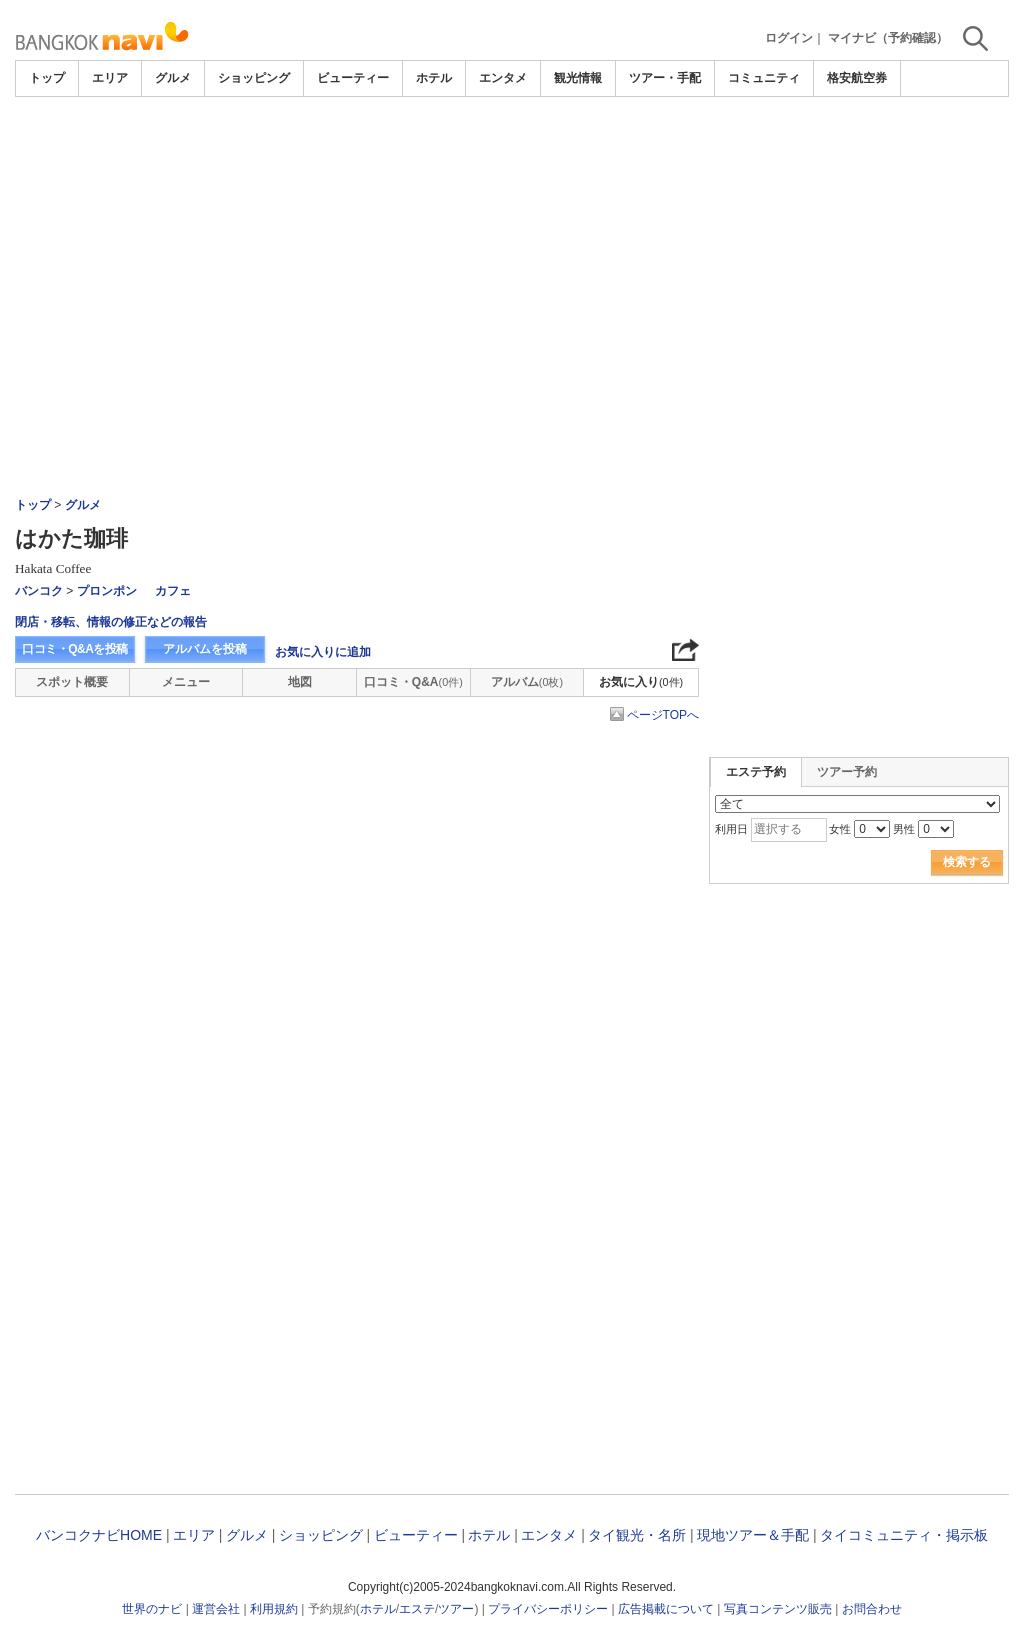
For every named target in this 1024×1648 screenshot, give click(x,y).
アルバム (527, 682)
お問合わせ (872, 1609)
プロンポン (107, 591)
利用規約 (274, 1609)
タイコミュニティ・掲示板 (904, 1535)
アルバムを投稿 (205, 649)
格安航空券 (857, 78)
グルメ (173, 78)
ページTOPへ (663, 715)
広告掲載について (666, 1609)
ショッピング (254, 78)
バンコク (39, 591)
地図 (300, 682)
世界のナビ (152, 1609)
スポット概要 (72, 682)
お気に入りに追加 (323, 652)
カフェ (173, 591)
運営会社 (216, 1609)
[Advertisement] (512, 152)
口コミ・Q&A (413, 682)
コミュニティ (764, 78)
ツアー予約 (847, 772)
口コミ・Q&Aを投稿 (75, 649)
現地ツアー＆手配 (753, 1535)
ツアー (456, 1609)
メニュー (186, 682)
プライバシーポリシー (548, 1609)
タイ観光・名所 (637, 1535)
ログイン (789, 38)
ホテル (434, 78)
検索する (967, 862)
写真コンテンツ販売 (778, 1609)
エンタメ (503, 78)
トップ (47, 78)
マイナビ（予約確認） (888, 38)
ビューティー (353, 78)
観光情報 (578, 78)
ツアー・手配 (665, 78)
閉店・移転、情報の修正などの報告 (111, 622)
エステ (417, 1609)
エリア (110, 78)
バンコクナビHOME (99, 1535)
